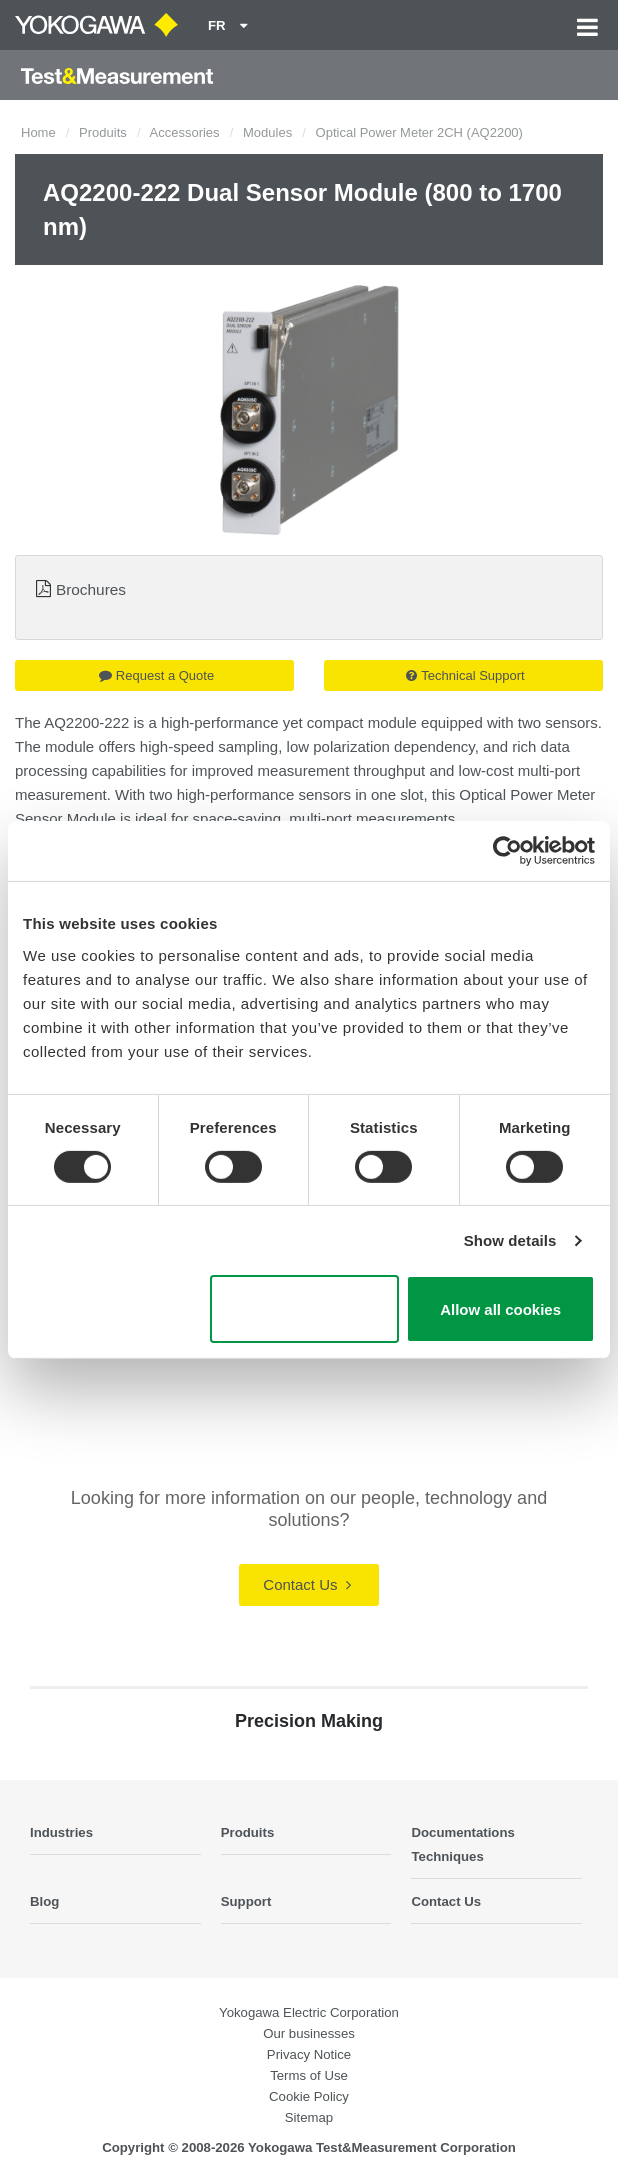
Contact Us (306, 1584)
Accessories (185, 132)
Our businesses (309, 2033)
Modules (267, 132)
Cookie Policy (309, 2096)
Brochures (91, 589)
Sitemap (309, 2117)
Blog (44, 1901)
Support (246, 1901)
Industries (61, 1832)
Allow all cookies (500, 1309)
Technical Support (465, 675)
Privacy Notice (309, 2054)
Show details (510, 1240)
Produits (103, 132)
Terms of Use (309, 2075)
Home (38, 132)
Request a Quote (156, 675)
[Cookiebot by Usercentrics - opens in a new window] (507, 851)
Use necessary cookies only (304, 1309)
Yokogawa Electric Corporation (309, 2012)
